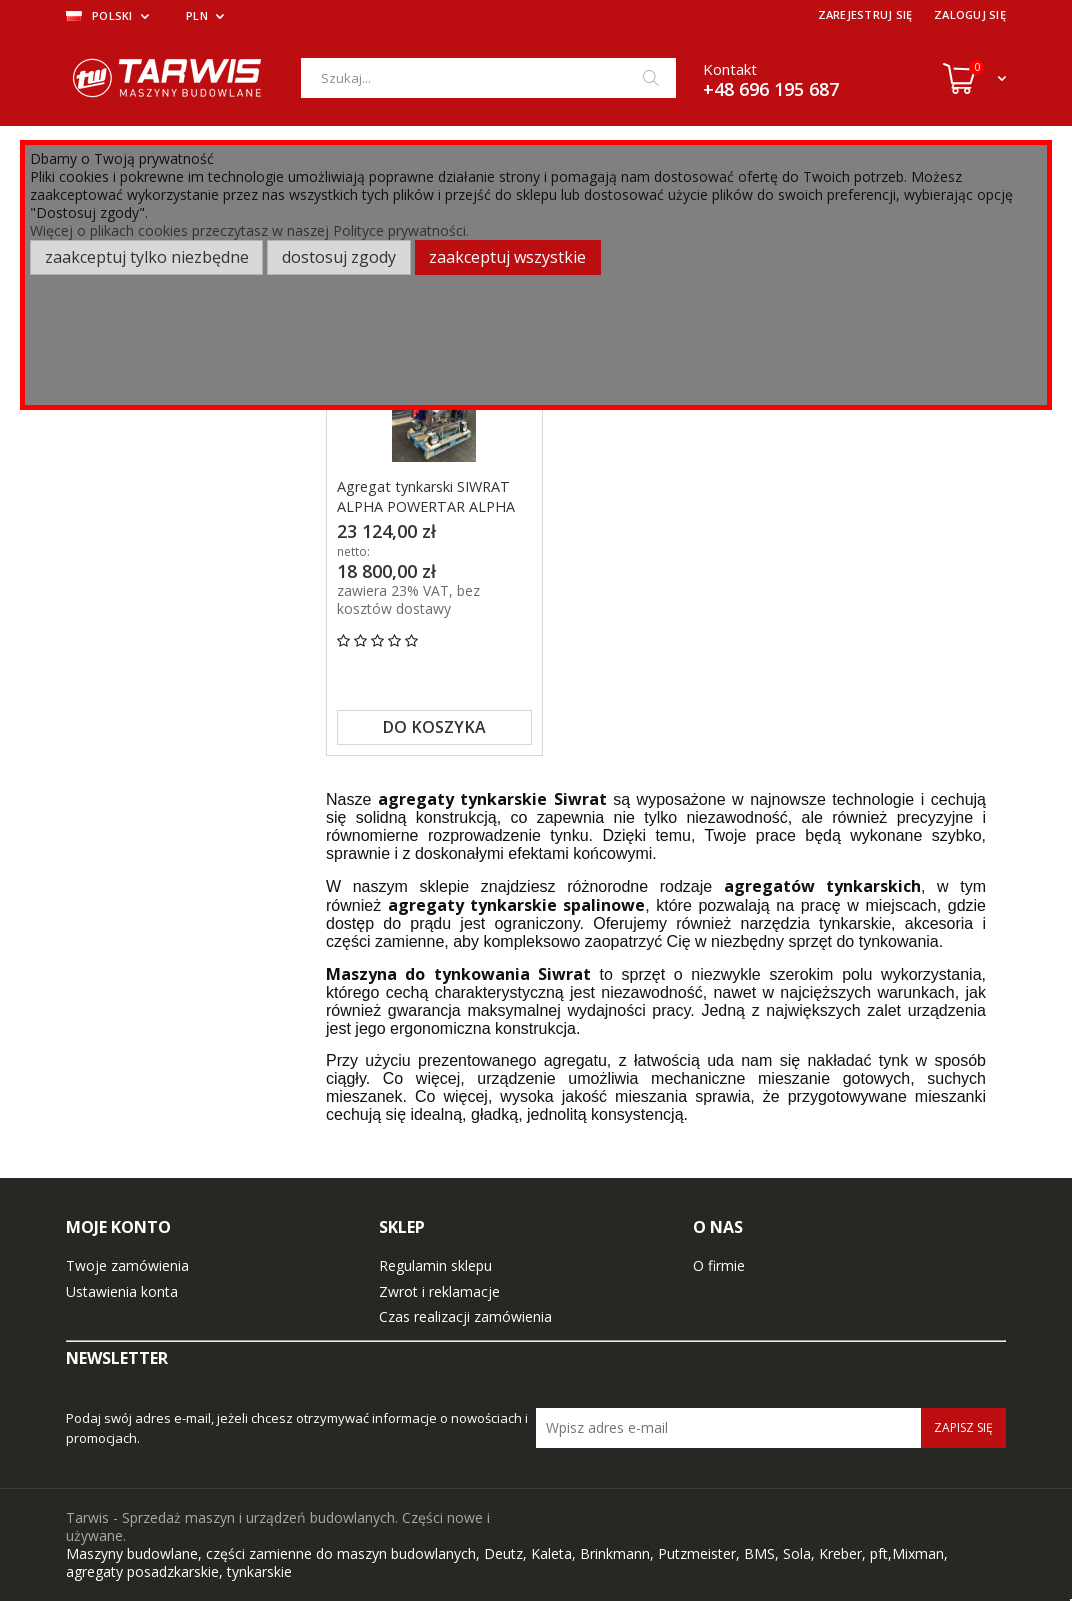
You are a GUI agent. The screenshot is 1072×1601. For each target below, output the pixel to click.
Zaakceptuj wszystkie (507, 257)
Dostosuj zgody (339, 257)
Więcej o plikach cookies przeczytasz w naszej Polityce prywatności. (249, 230)
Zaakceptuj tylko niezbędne (147, 257)
